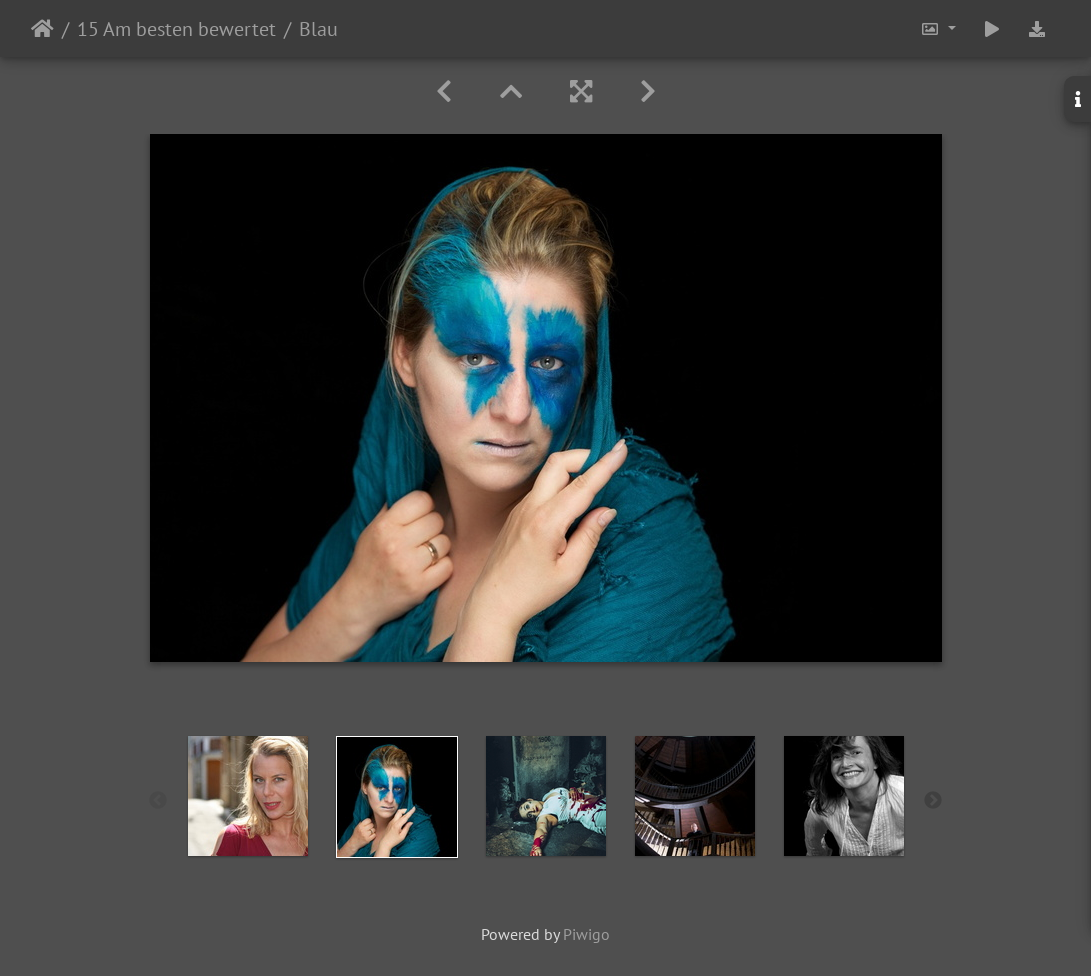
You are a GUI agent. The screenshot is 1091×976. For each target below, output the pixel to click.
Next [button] (933, 801)
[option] (247, 796)
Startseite (42, 29)
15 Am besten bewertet (176, 29)
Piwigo (586, 934)
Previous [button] (158, 801)
